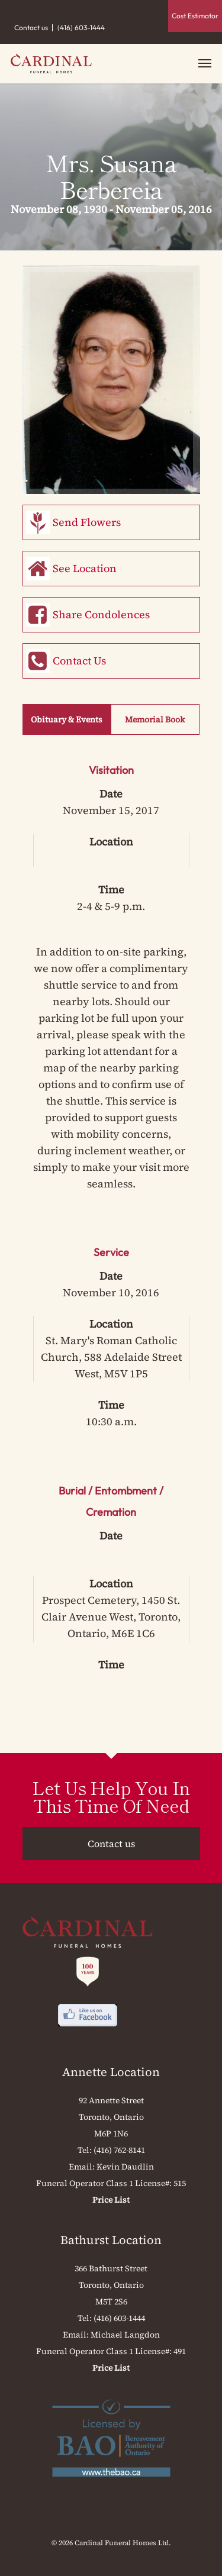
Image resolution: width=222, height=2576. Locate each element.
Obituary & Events (66, 719)
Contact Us (79, 660)
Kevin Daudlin (125, 2167)
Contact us (31, 27)
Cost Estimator (195, 15)
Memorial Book (155, 719)
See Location (85, 568)
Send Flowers (87, 522)
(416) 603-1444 (81, 27)
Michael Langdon (125, 2335)
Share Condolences (101, 614)
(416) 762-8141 (119, 2150)
